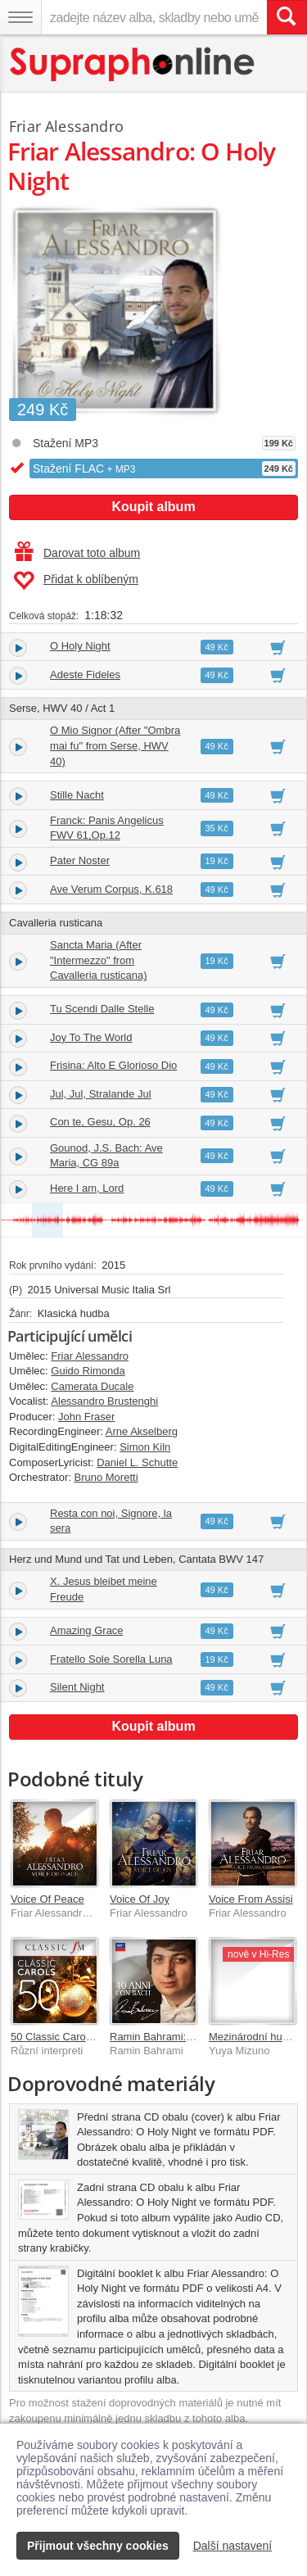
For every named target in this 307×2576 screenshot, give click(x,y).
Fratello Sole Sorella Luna (111, 1659)
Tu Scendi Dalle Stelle (102, 1009)
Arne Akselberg (142, 1431)
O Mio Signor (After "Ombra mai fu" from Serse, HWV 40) (115, 745)
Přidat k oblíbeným (75, 581)
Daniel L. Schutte (137, 1462)
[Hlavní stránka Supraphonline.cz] (133, 64)
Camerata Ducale (92, 1386)
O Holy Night (80, 646)
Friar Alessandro (66, 126)
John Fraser (86, 1416)
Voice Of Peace (47, 1899)
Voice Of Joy (139, 1899)
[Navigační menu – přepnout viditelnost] (20, 17)
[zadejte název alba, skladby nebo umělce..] (154, 17)
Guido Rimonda (87, 1371)
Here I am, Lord (87, 1188)
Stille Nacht (77, 795)
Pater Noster (80, 860)
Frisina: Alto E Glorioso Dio (113, 1065)
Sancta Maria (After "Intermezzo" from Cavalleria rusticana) (98, 960)
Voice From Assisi (251, 1899)
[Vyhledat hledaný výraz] (286, 17)
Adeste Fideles (85, 674)
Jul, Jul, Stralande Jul (100, 1094)
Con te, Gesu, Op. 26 (100, 1122)
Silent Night (77, 1687)
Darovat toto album (77, 553)
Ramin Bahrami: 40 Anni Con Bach (192, 2036)
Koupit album (153, 507)
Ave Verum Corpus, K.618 (111, 889)
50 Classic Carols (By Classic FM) (91, 2036)
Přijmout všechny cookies (98, 2545)
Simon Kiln (145, 1447)
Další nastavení (233, 2545)
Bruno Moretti (106, 1477)
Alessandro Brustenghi (104, 1401)
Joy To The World (91, 1037)
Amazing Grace (87, 1630)
